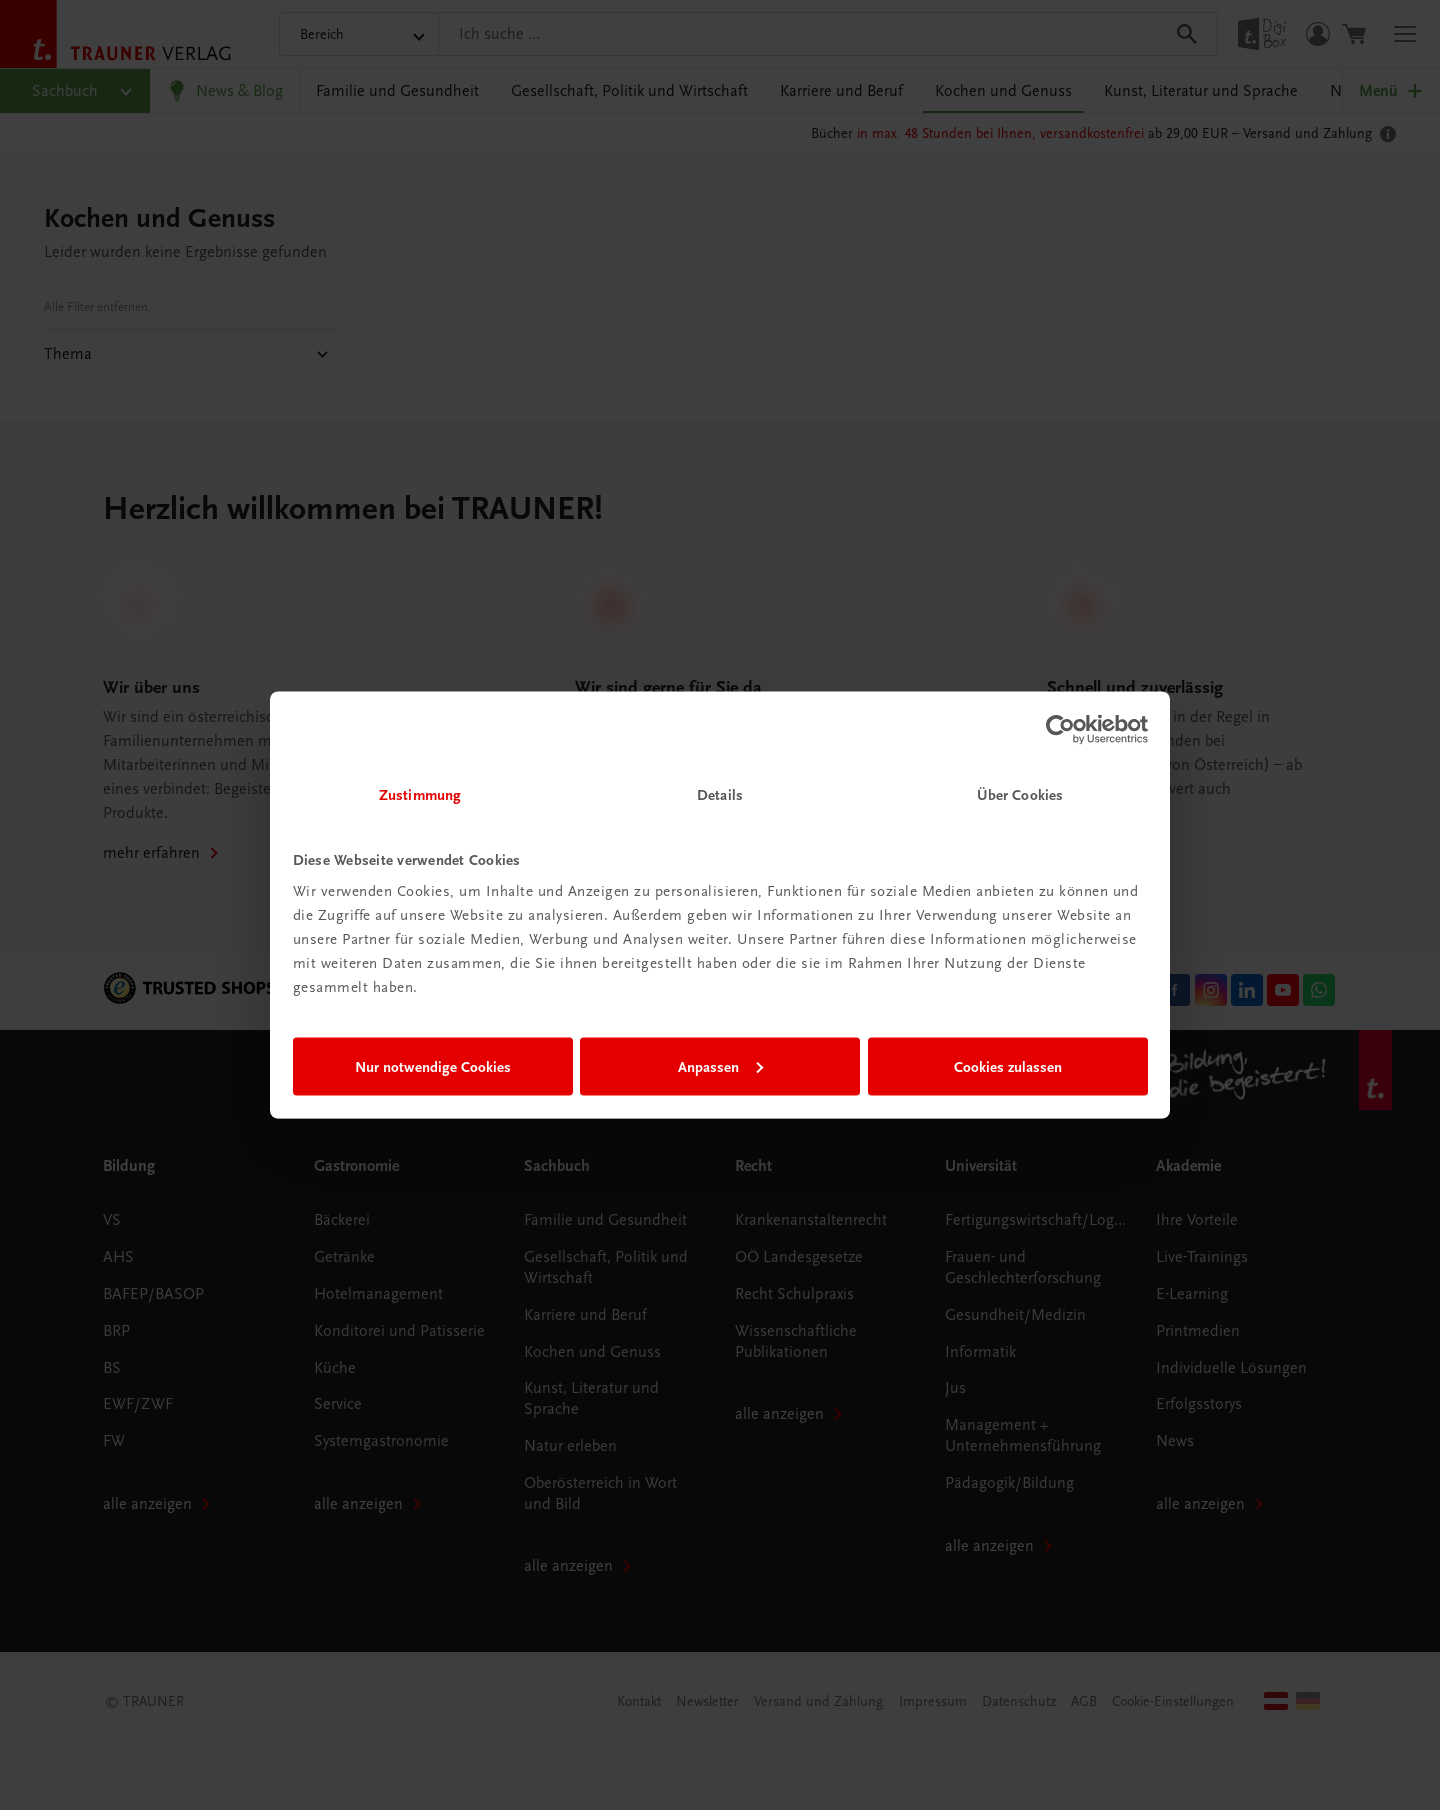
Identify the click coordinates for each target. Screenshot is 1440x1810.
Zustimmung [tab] (420, 795)
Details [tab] (720, 795)
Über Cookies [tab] (1020, 795)
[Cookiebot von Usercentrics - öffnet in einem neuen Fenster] (1060, 729)
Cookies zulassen (1008, 1066)
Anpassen (720, 1066)
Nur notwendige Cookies (433, 1066)
